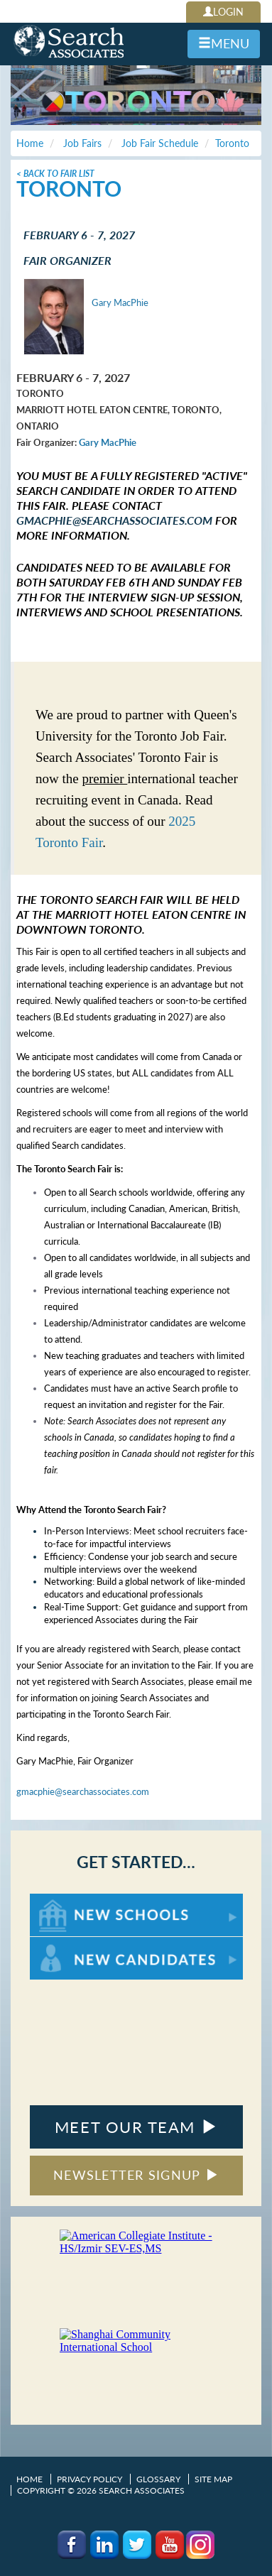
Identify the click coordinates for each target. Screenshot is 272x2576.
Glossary (158, 2479)
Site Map (213, 2479)
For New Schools (67, 1900)
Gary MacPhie (120, 302)
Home (29, 2479)
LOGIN (223, 12)
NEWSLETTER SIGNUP (136, 2175)
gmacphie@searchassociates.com (114, 520)
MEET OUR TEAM (136, 2126)
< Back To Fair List (55, 173)
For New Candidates (74, 1944)
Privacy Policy (89, 2479)
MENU (223, 43)
